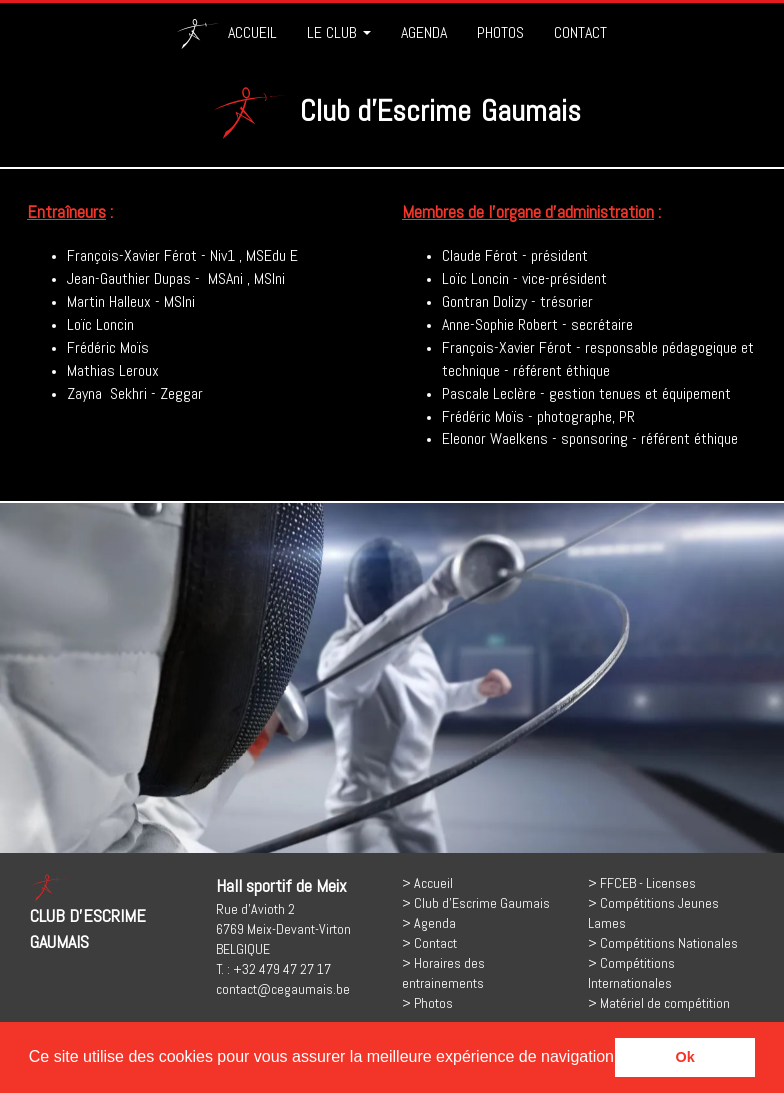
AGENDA (424, 32)
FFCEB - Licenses (648, 883)
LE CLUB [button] (339, 32)
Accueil (433, 883)
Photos (433, 1003)
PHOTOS (500, 32)
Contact (435, 943)
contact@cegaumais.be (283, 989)
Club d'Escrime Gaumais (482, 903)
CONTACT (580, 32)
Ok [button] (685, 1057)
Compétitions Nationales (669, 943)
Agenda (435, 923)
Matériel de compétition (665, 1003)
